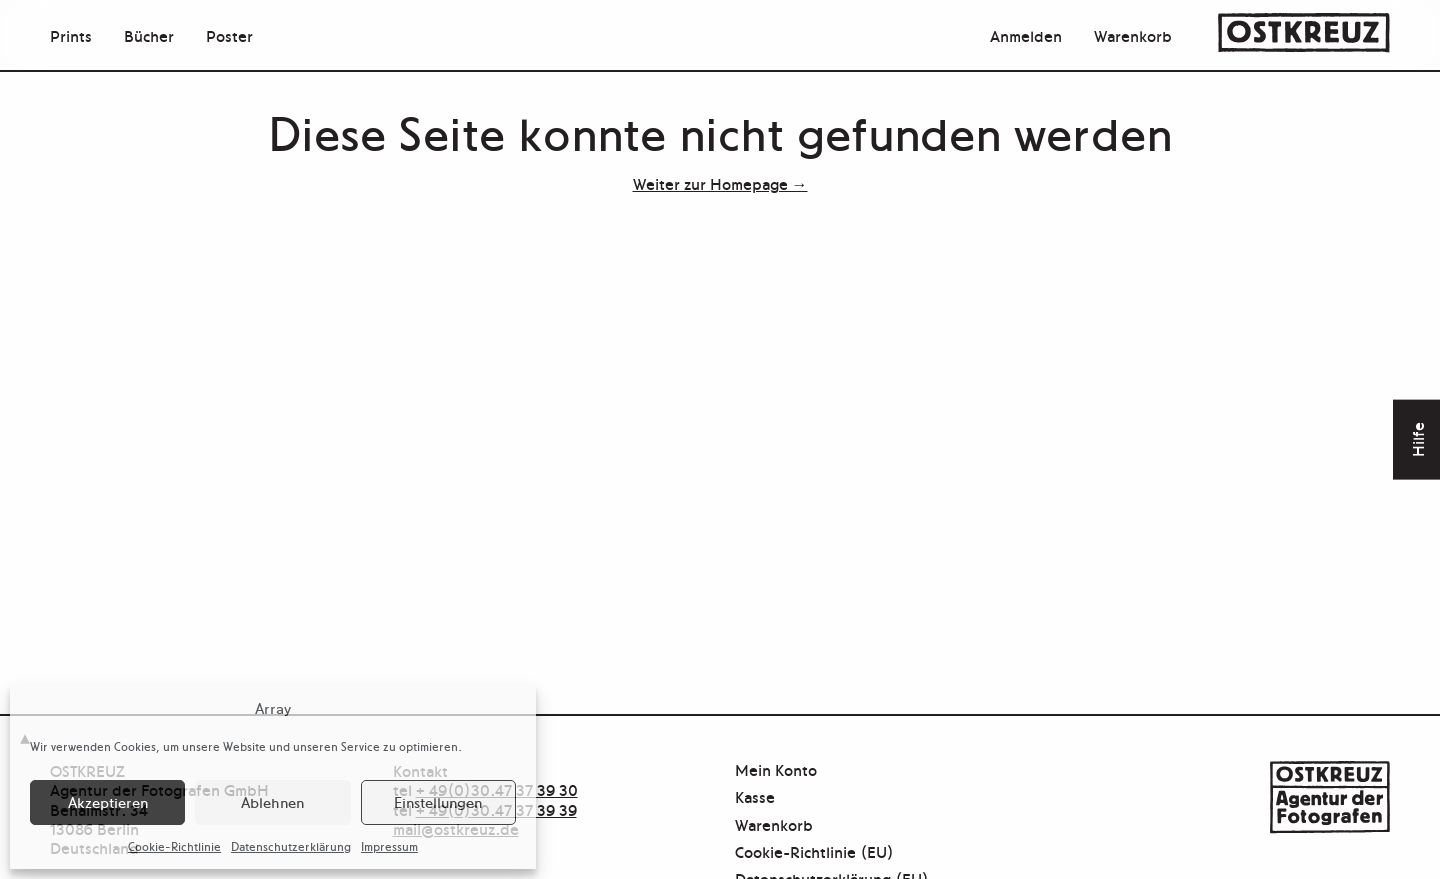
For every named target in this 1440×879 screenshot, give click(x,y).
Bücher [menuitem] (149, 35)
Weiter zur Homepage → (720, 183)
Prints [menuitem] (71, 35)
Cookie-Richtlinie (174, 846)
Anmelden (1026, 35)
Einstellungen (438, 801)
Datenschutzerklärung (291, 846)
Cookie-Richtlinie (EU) (814, 852)
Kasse (755, 797)
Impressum (389, 846)
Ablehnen (272, 801)
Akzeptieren (108, 801)
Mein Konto (776, 770)
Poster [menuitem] (229, 35)
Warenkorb (1133, 35)
